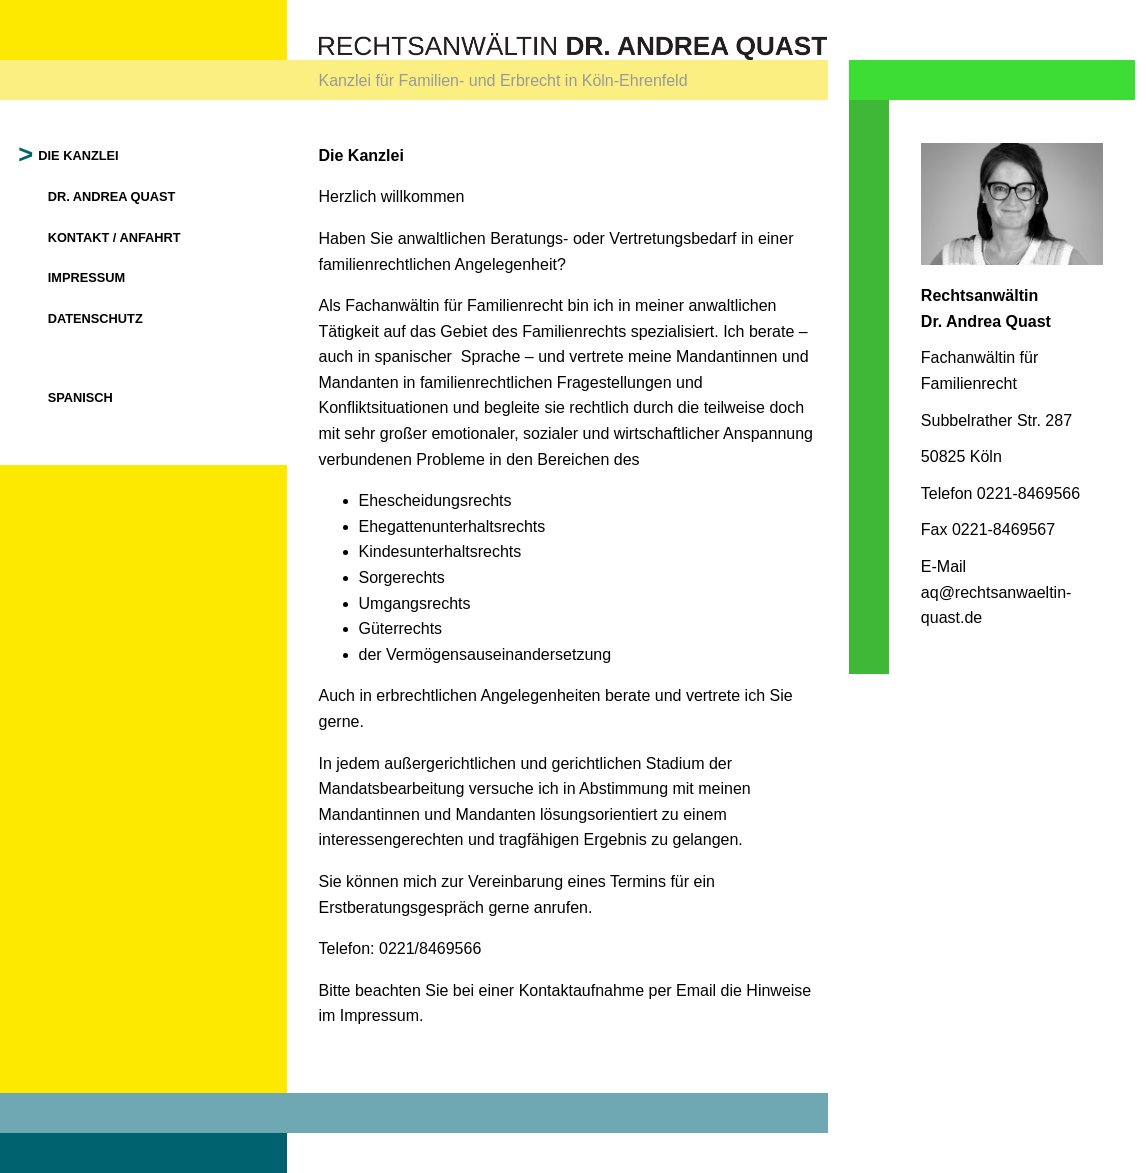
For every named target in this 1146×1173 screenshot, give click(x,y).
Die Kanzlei (79, 155)
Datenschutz (95, 318)
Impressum (87, 277)
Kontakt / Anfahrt (114, 237)
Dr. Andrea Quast (112, 196)
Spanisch (80, 397)
